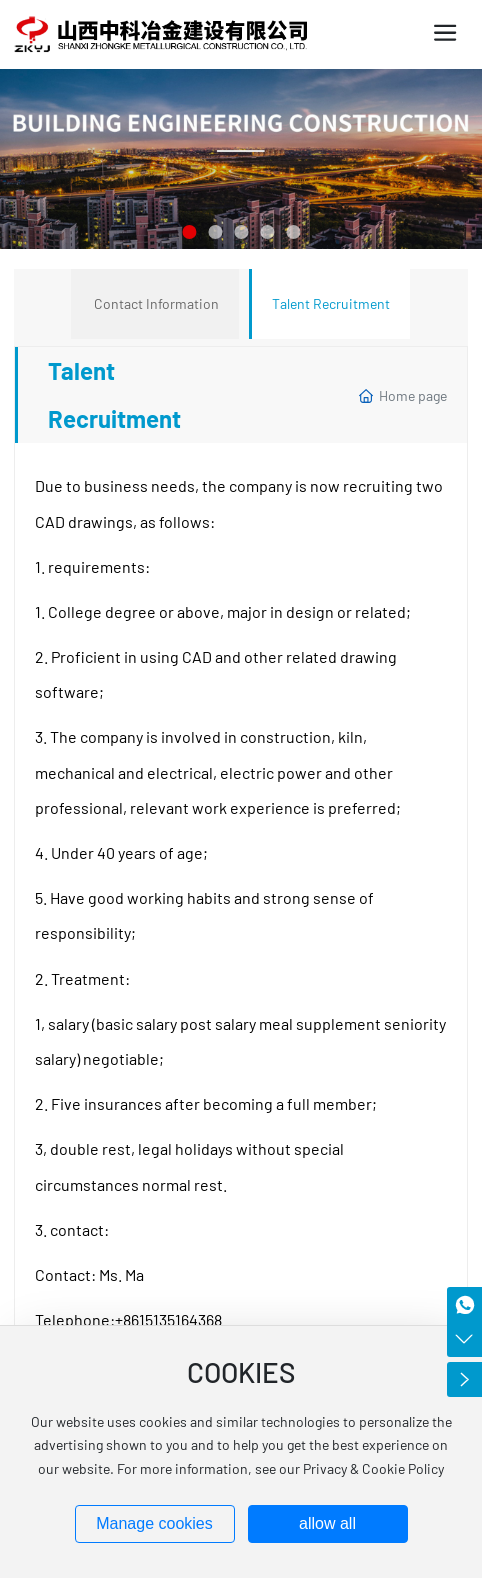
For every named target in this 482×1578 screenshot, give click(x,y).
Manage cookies (154, 1523)
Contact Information (156, 303)
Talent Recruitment (331, 303)
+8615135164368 (168, 1319)
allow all (327, 1523)
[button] (189, 232)
